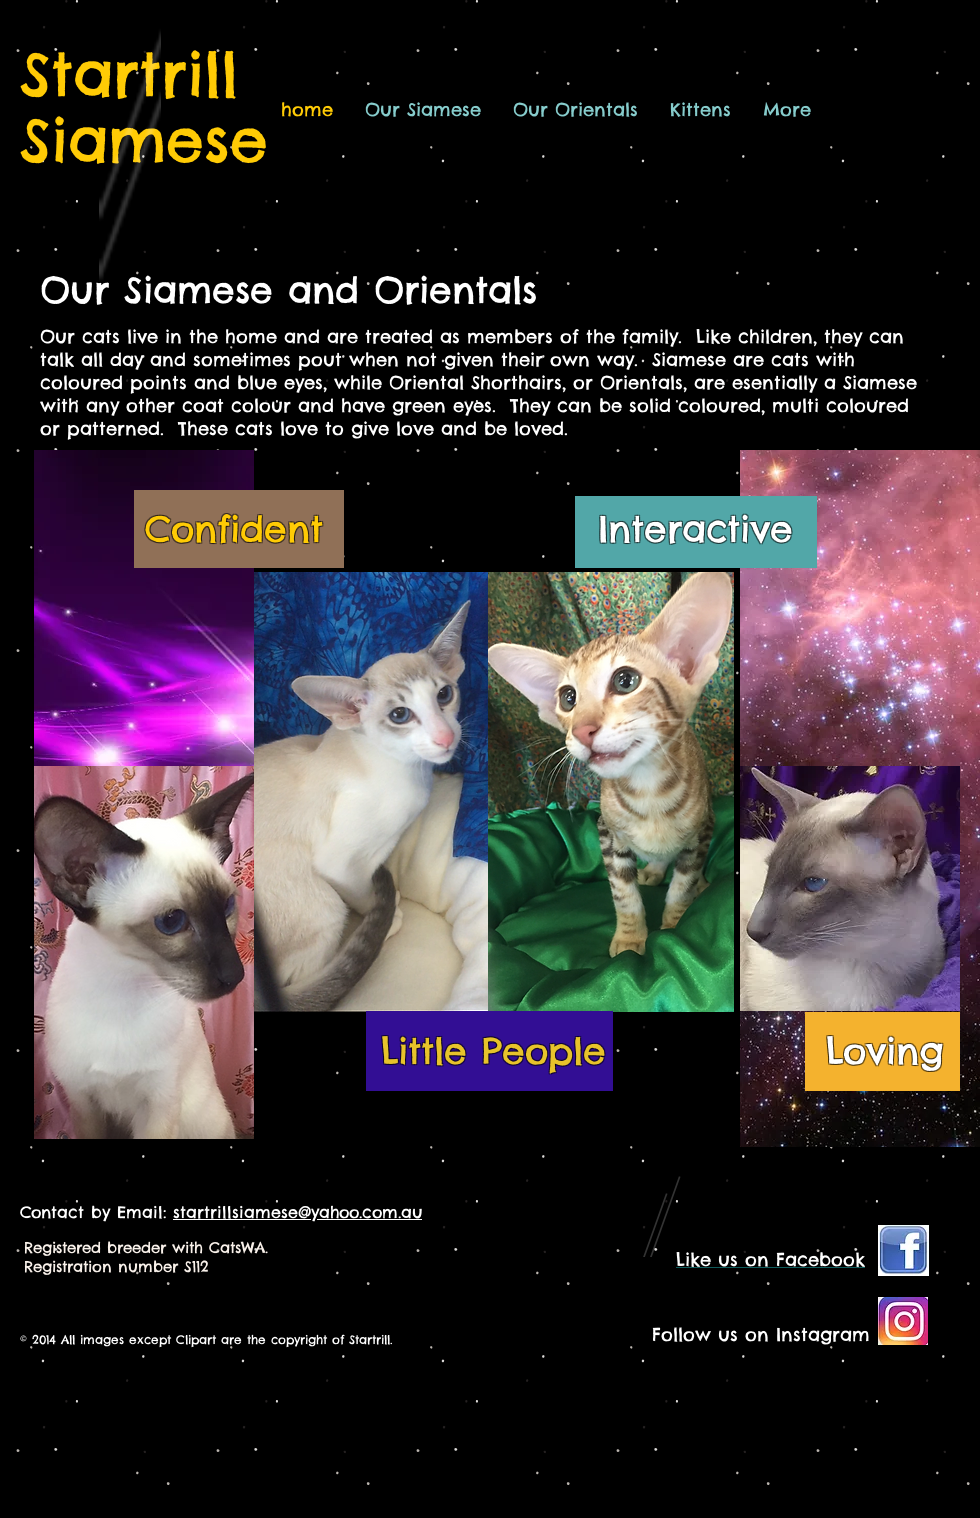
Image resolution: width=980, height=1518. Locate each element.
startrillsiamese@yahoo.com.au (297, 1212)
